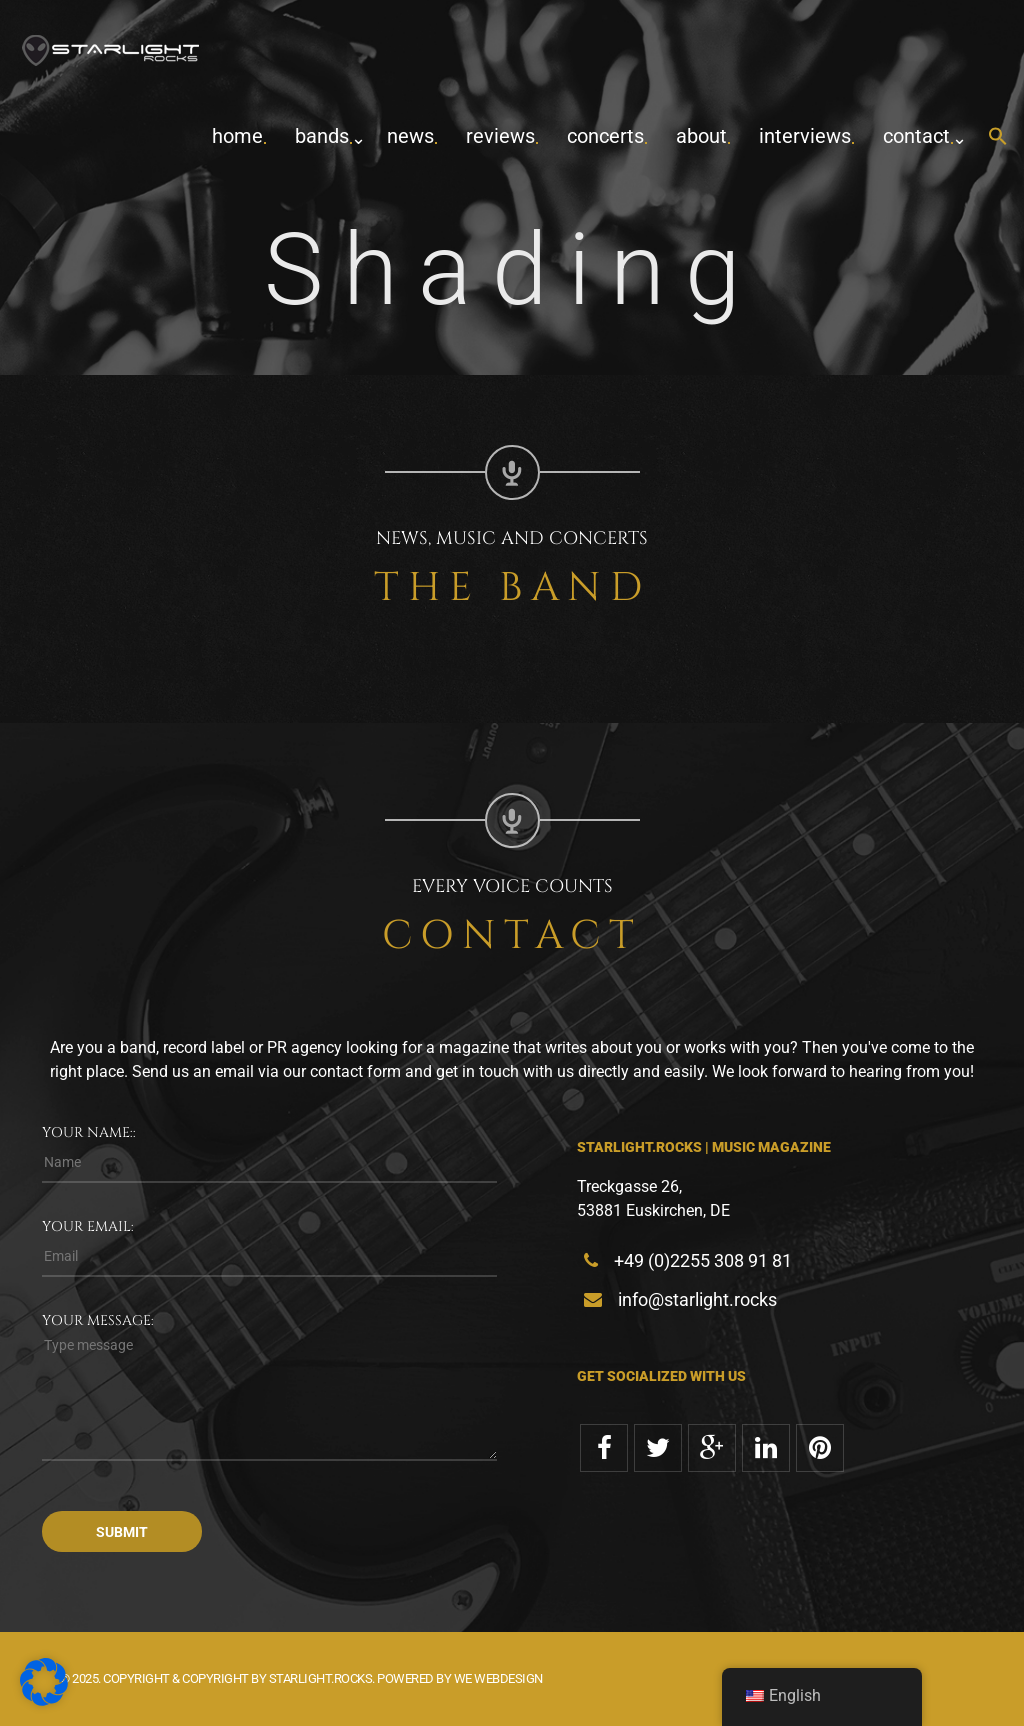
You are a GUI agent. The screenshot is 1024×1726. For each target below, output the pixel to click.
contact (916, 136)
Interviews (805, 136)
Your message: (98, 1320)
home (237, 136)
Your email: (88, 1226)
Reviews (500, 136)
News (410, 136)
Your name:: (89, 1132)
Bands (322, 136)
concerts (605, 136)
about (701, 136)
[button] (998, 137)
